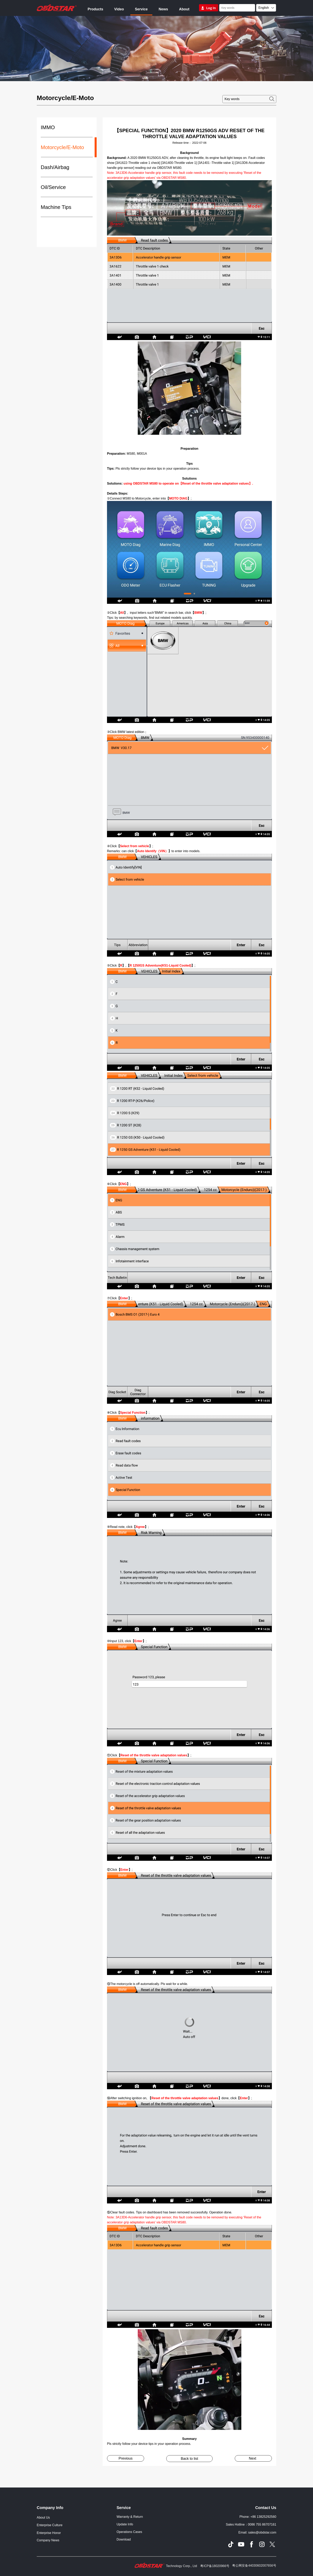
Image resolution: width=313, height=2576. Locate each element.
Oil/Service (53, 187)
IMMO (48, 127)
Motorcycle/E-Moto (62, 147)
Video (119, 9)
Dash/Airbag (55, 167)
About (184, 9)
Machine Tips (56, 207)
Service (141, 9)
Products (95, 9)
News (163, 9)
